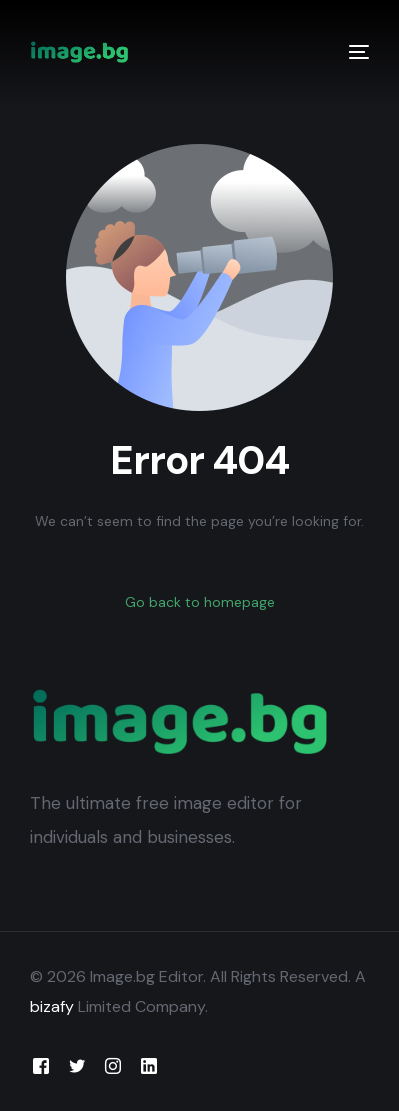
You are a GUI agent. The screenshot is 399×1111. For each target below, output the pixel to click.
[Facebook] (41, 1065)
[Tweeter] (77, 1065)
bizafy (52, 1006)
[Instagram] (113, 1065)
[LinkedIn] (149, 1065)
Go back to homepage (200, 602)
